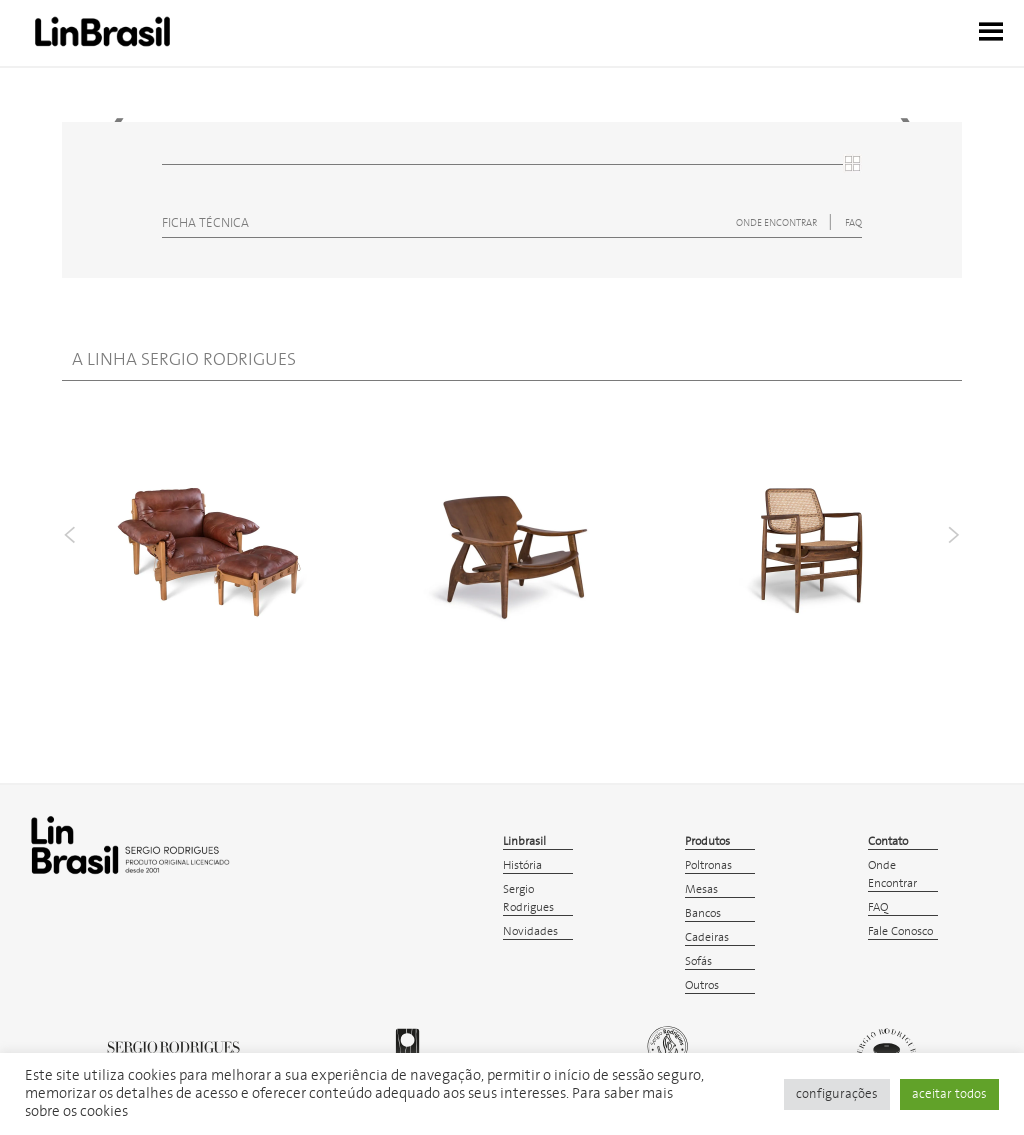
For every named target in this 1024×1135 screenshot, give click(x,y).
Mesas (701, 889)
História (522, 865)
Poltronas (708, 865)
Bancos (703, 913)
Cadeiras (707, 937)
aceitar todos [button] (949, 1094)
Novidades (530, 931)
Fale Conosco (900, 931)
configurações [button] (837, 1094)
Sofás (698, 961)
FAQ (853, 223)
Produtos (707, 841)
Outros (702, 985)
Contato (888, 841)
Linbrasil (524, 841)
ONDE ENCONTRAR (777, 223)
